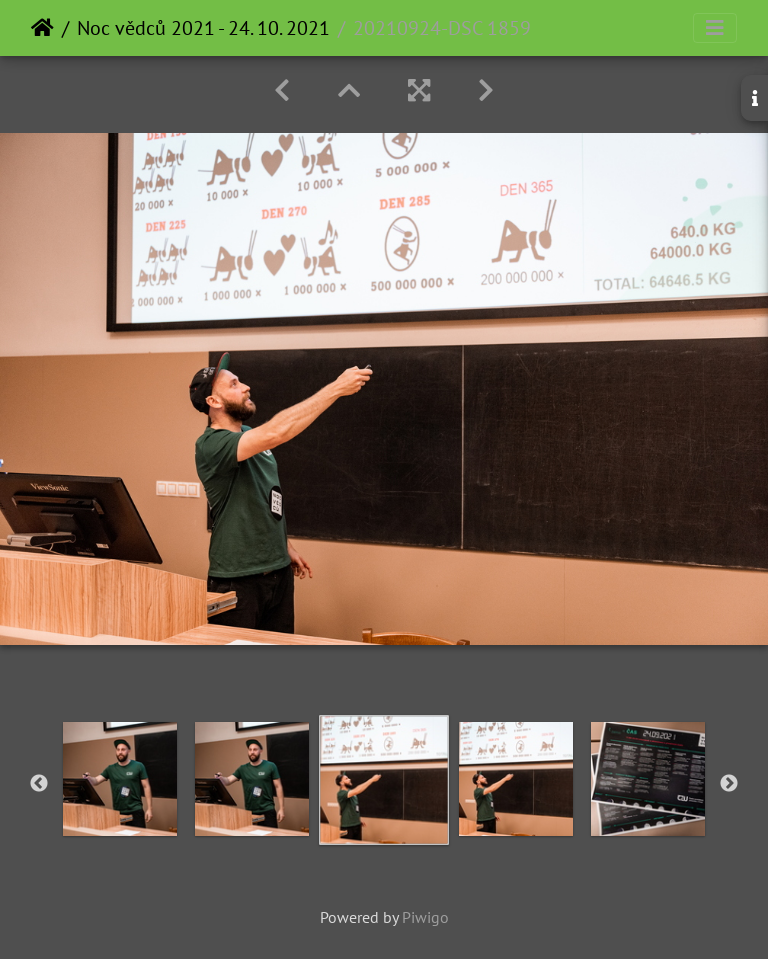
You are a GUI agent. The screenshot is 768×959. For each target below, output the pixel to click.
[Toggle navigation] (715, 28)
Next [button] (729, 784)
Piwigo (425, 917)
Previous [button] (39, 784)
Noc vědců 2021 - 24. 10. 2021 (203, 28)
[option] (120, 779)
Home (42, 28)
